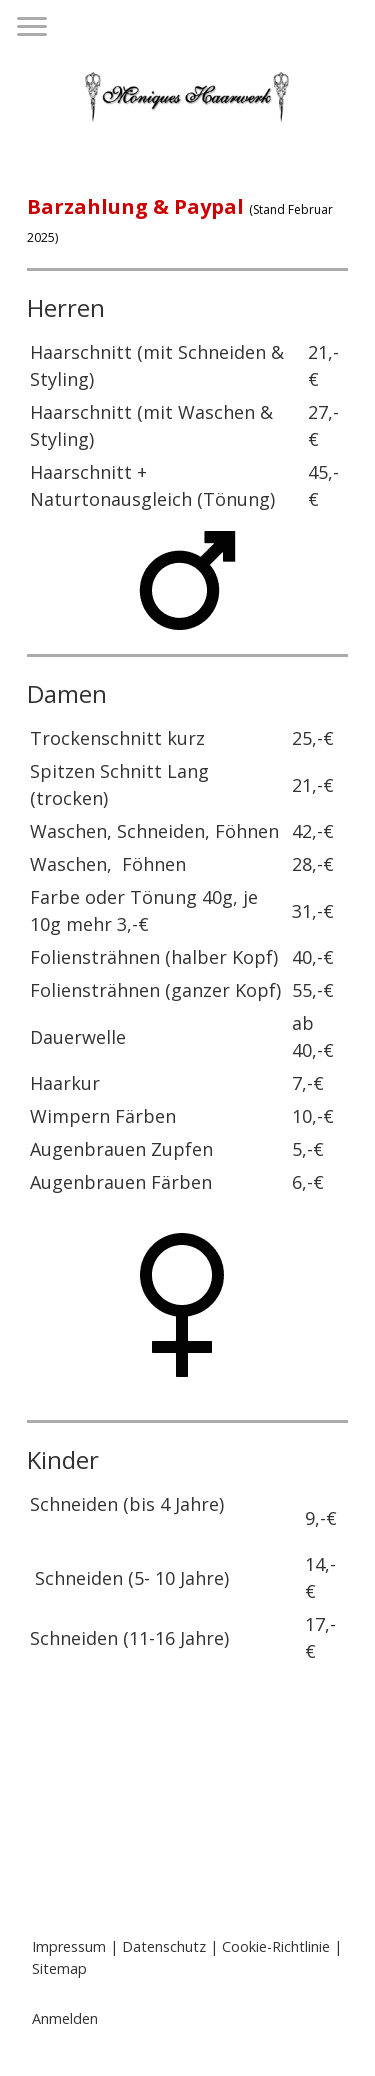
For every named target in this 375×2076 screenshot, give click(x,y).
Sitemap (59, 1968)
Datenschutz (164, 1946)
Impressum (69, 1946)
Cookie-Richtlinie (276, 1946)
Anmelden (65, 2018)
